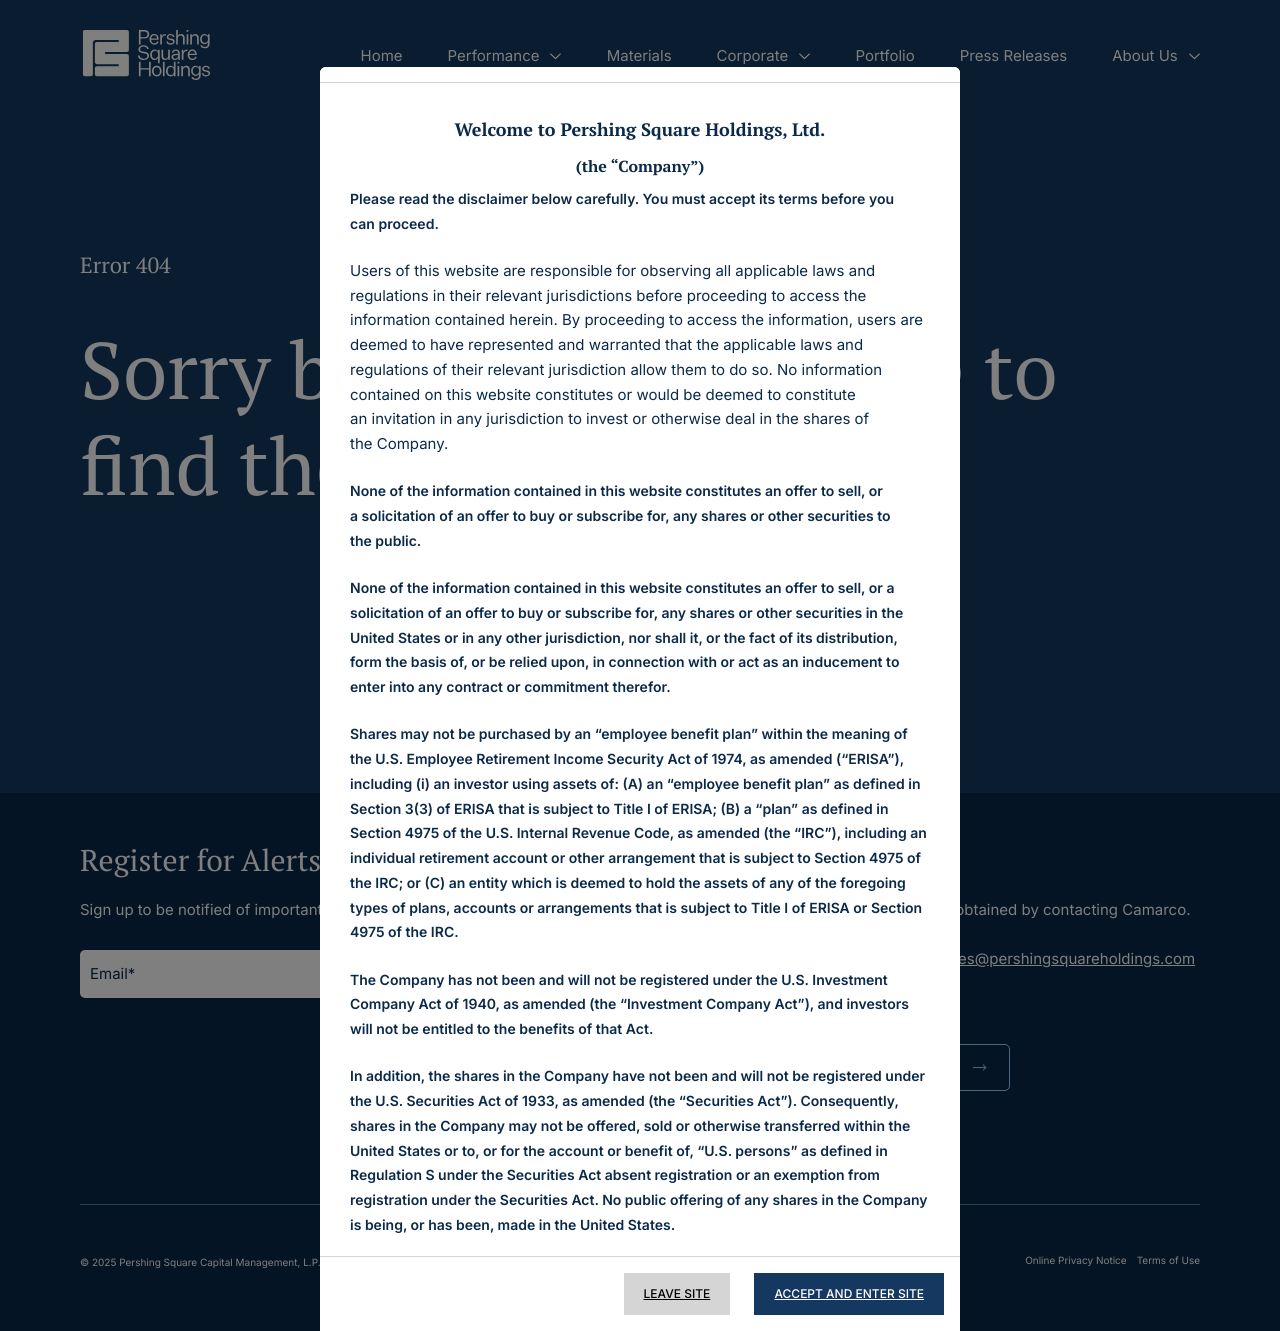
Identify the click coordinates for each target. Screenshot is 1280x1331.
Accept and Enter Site (849, 1293)
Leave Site (677, 1293)
